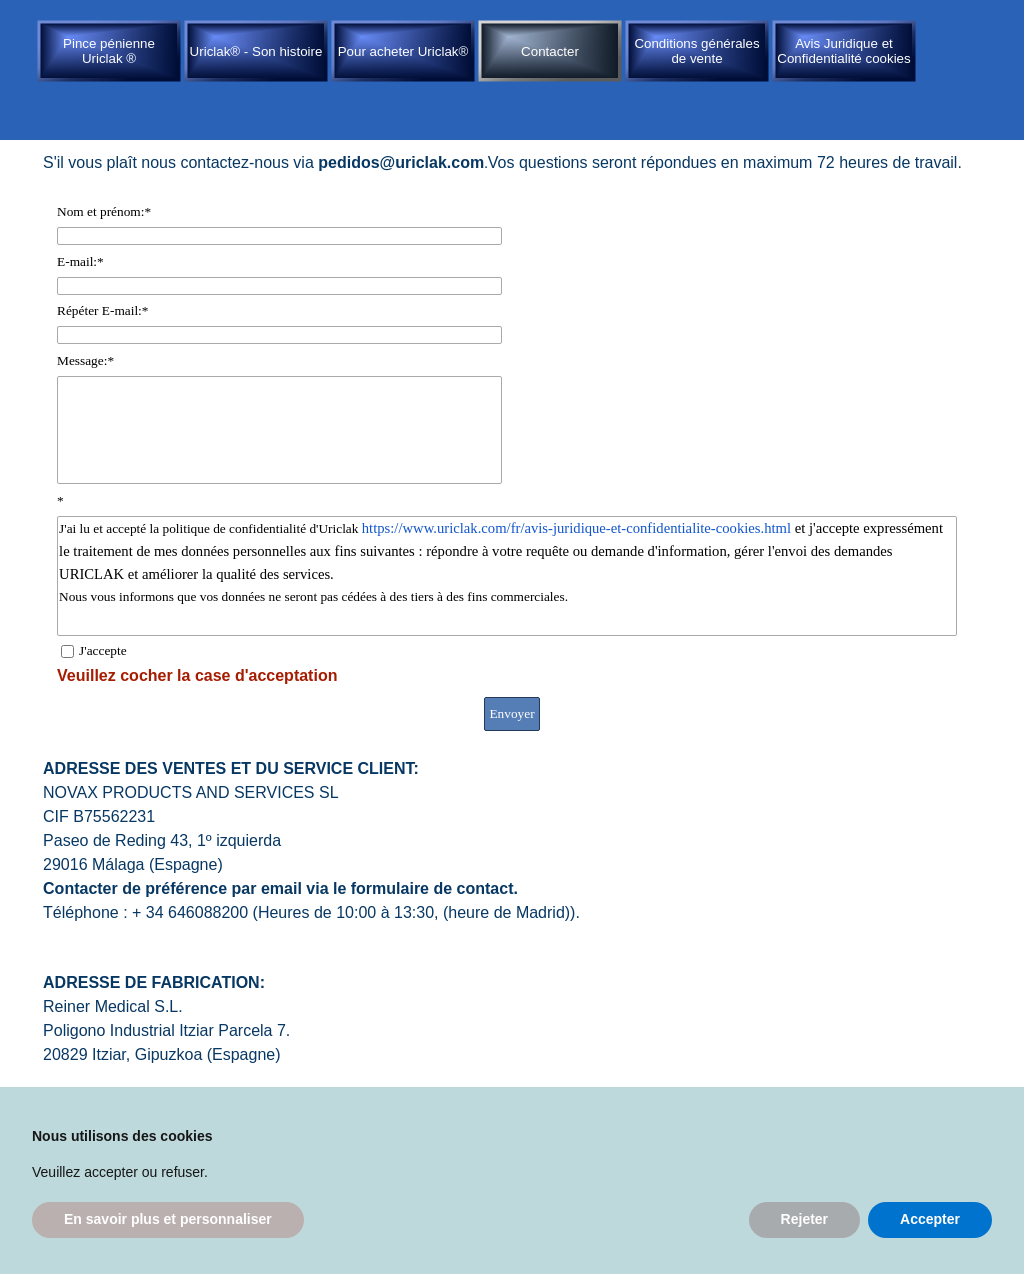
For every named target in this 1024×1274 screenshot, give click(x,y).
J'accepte (103, 650)
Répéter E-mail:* (102, 310)
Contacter (550, 51)
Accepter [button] (930, 1219)
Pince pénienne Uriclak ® (109, 51)
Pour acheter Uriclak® (403, 51)
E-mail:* (80, 261)
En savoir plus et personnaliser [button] (168, 1219)
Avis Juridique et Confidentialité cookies (843, 51)
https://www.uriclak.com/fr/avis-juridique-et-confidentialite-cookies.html (576, 528)
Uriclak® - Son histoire (256, 51)
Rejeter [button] (804, 1219)
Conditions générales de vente (696, 51)
